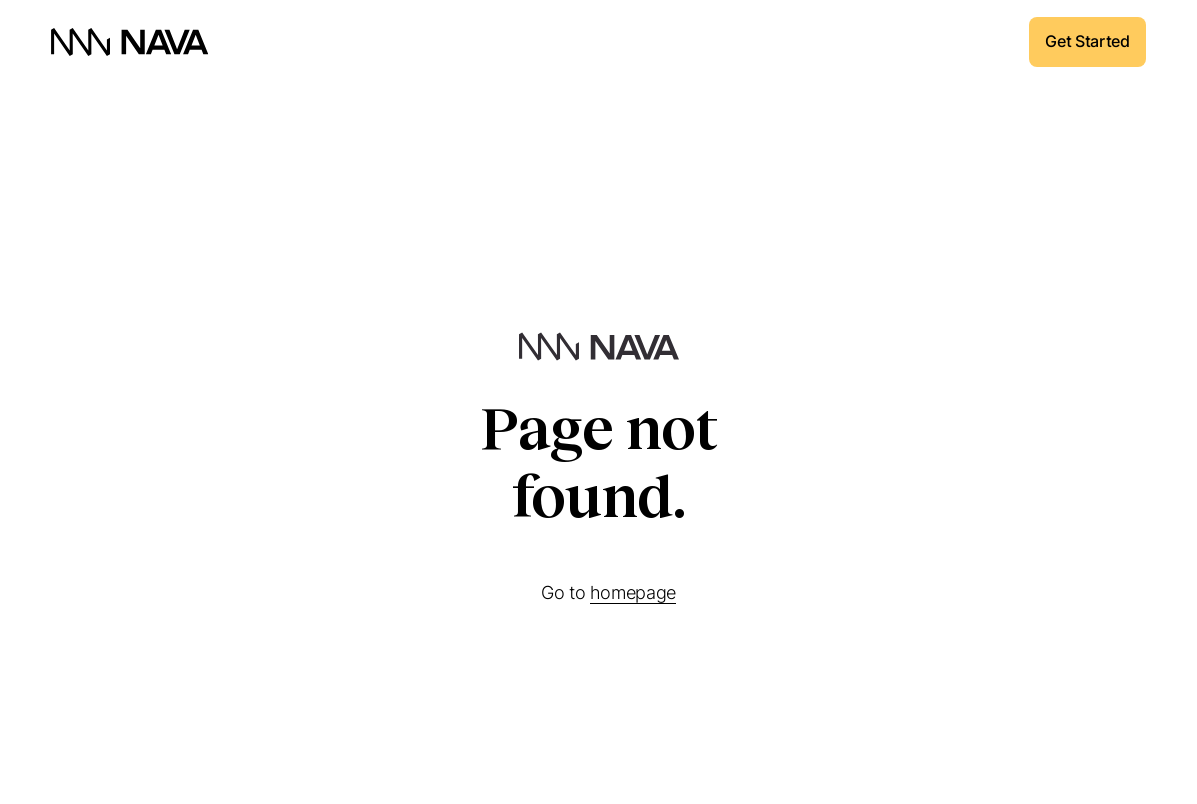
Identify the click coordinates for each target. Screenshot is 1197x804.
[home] (130, 42)
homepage (633, 592)
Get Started (1087, 41)
